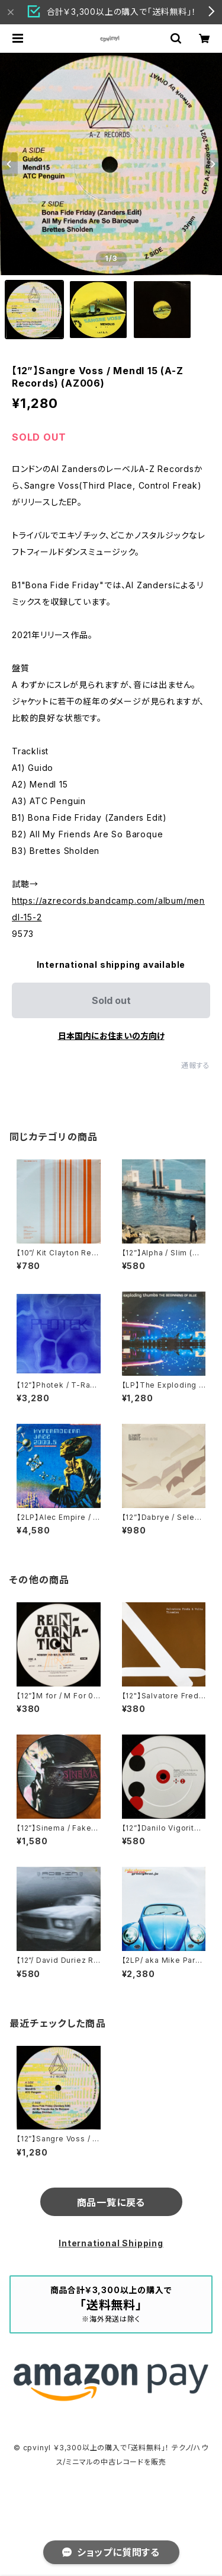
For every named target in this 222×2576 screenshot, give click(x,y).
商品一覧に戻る (111, 2202)
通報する (195, 1065)
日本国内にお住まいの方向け (111, 1036)
